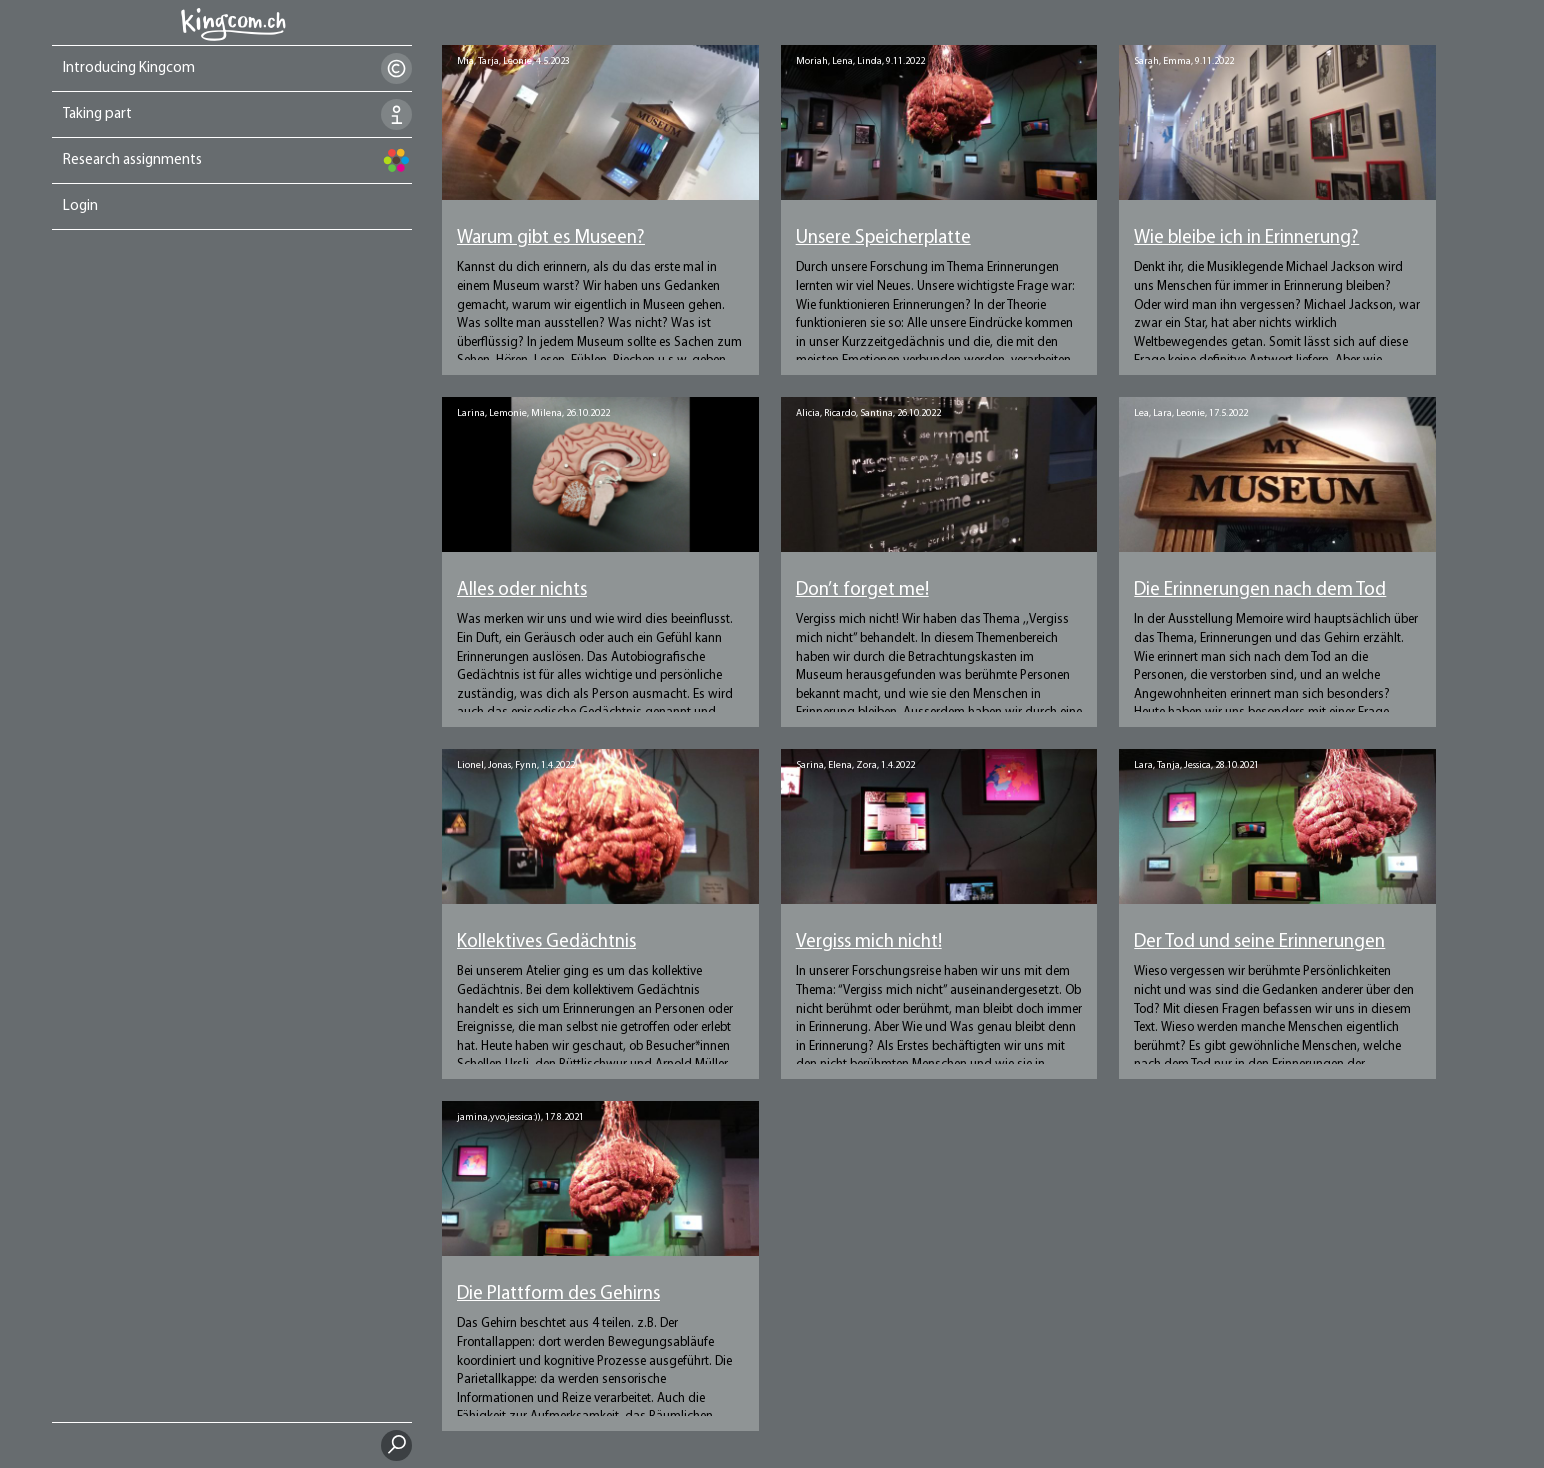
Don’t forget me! (862, 590)
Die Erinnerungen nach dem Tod (1260, 590)
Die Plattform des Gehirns (558, 1294)
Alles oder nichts (522, 590)
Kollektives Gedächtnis (546, 942)
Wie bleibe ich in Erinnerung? (1246, 238)
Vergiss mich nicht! (869, 942)
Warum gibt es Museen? (551, 238)
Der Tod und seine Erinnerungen (1259, 942)
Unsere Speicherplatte (883, 238)
